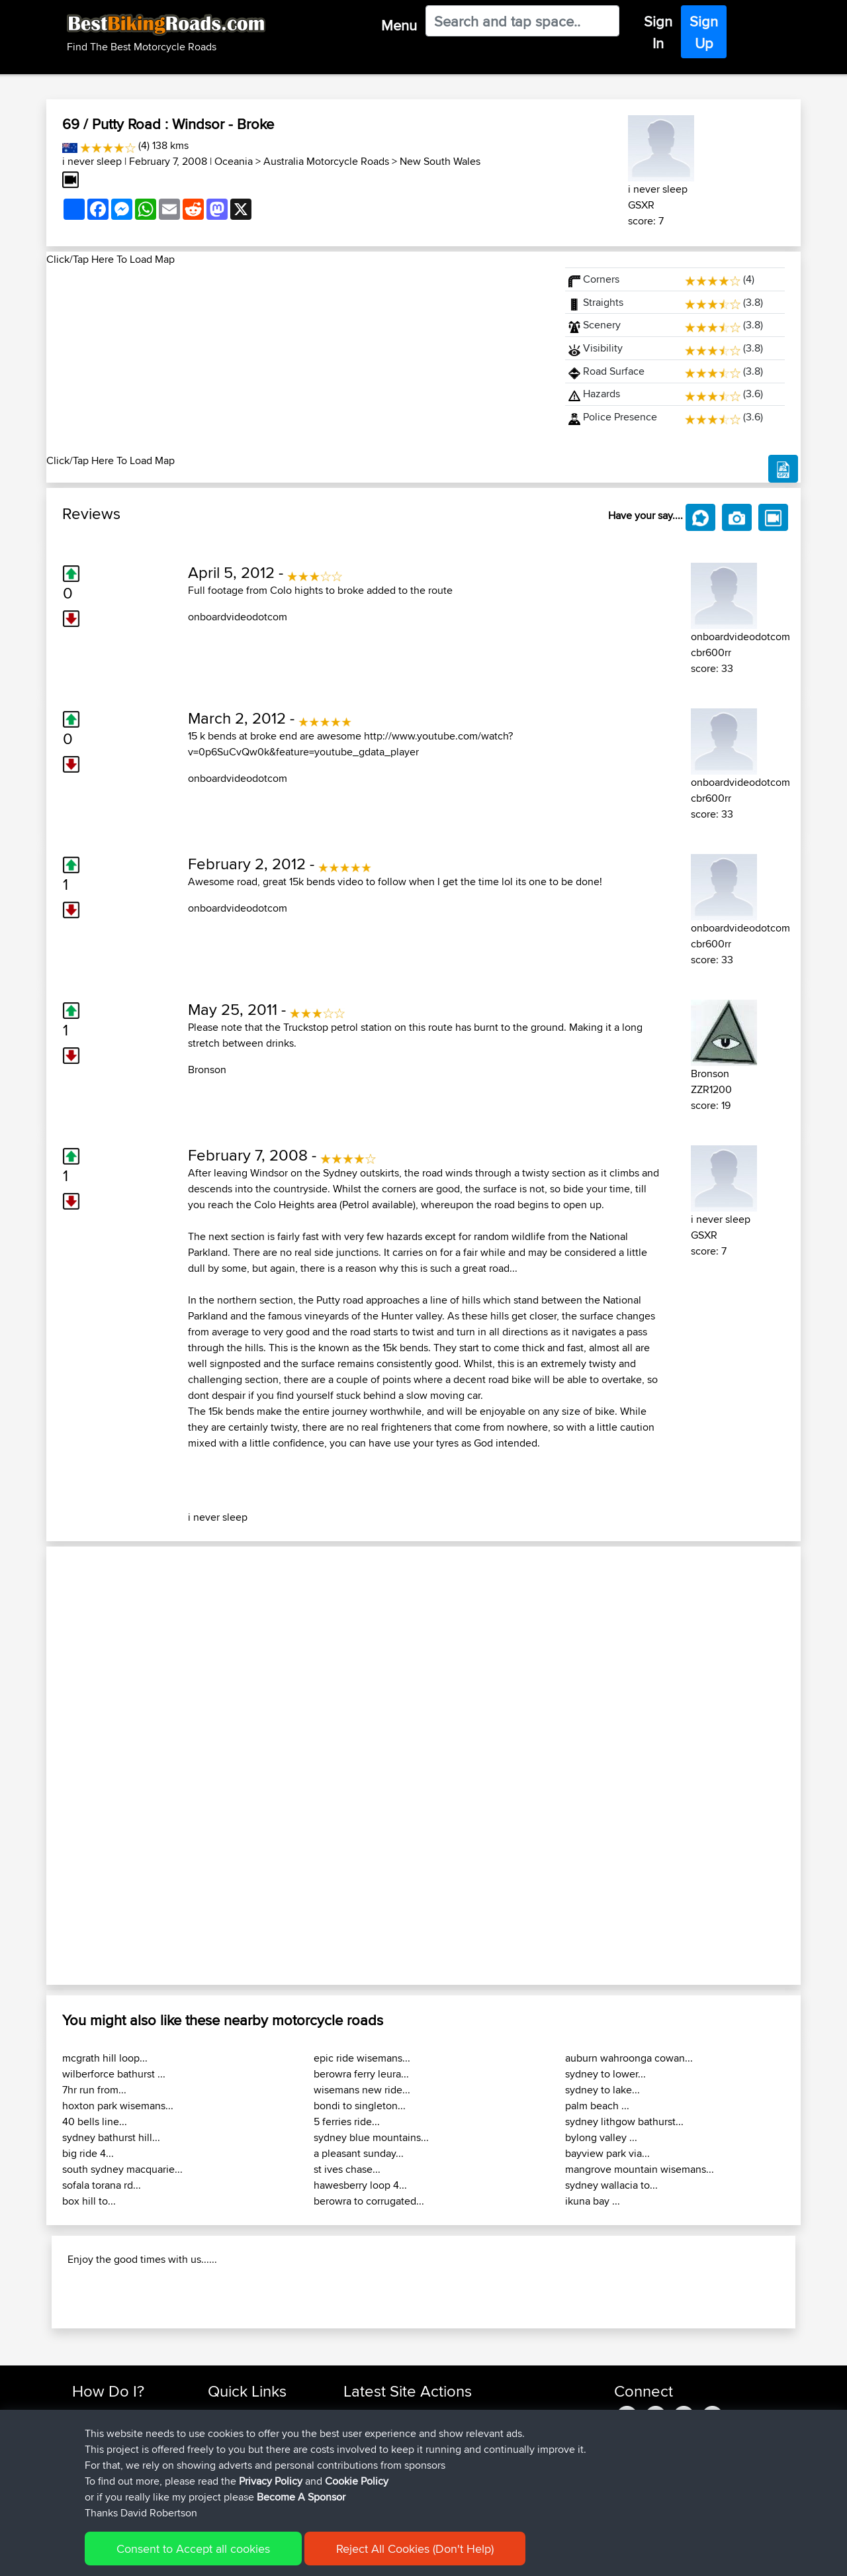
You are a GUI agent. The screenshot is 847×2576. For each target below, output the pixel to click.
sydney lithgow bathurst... (624, 2121)
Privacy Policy (270, 2481)
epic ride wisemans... (362, 2058)
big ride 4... (88, 2153)
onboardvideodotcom (237, 616)
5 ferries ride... (347, 2121)
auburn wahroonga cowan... (629, 2058)
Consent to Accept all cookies (193, 2548)
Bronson (207, 1069)
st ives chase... (347, 2169)
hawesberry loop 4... (360, 2185)
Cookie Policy (356, 2481)
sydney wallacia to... (611, 2185)
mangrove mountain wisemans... (639, 2169)
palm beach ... (597, 2105)
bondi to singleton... (360, 2105)
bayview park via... (607, 2153)
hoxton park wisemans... (117, 2105)
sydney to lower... (605, 2073)
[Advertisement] (297, 360)
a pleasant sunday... (359, 2153)
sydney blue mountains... (371, 2137)
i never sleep (92, 161)
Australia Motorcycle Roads (326, 161)
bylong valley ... (601, 2137)
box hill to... (89, 2201)
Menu (399, 25)
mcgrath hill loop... (105, 2058)
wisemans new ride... (362, 2089)
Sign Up (704, 32)
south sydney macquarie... (122, 2169)
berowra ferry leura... (361, 2073)
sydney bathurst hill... (111, 2137)
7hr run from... (94, 2089)
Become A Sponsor (301, 2496)
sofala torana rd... (101, 2185)
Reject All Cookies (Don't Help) (415, 2548)
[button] (102, 1766)
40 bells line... (94, 2121)
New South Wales (440, 161)
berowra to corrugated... (369, 2201)
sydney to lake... (602, 2089)
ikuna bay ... (592, 2201)
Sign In (658, 32)
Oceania (233, 161)
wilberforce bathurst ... (113, 2073)
